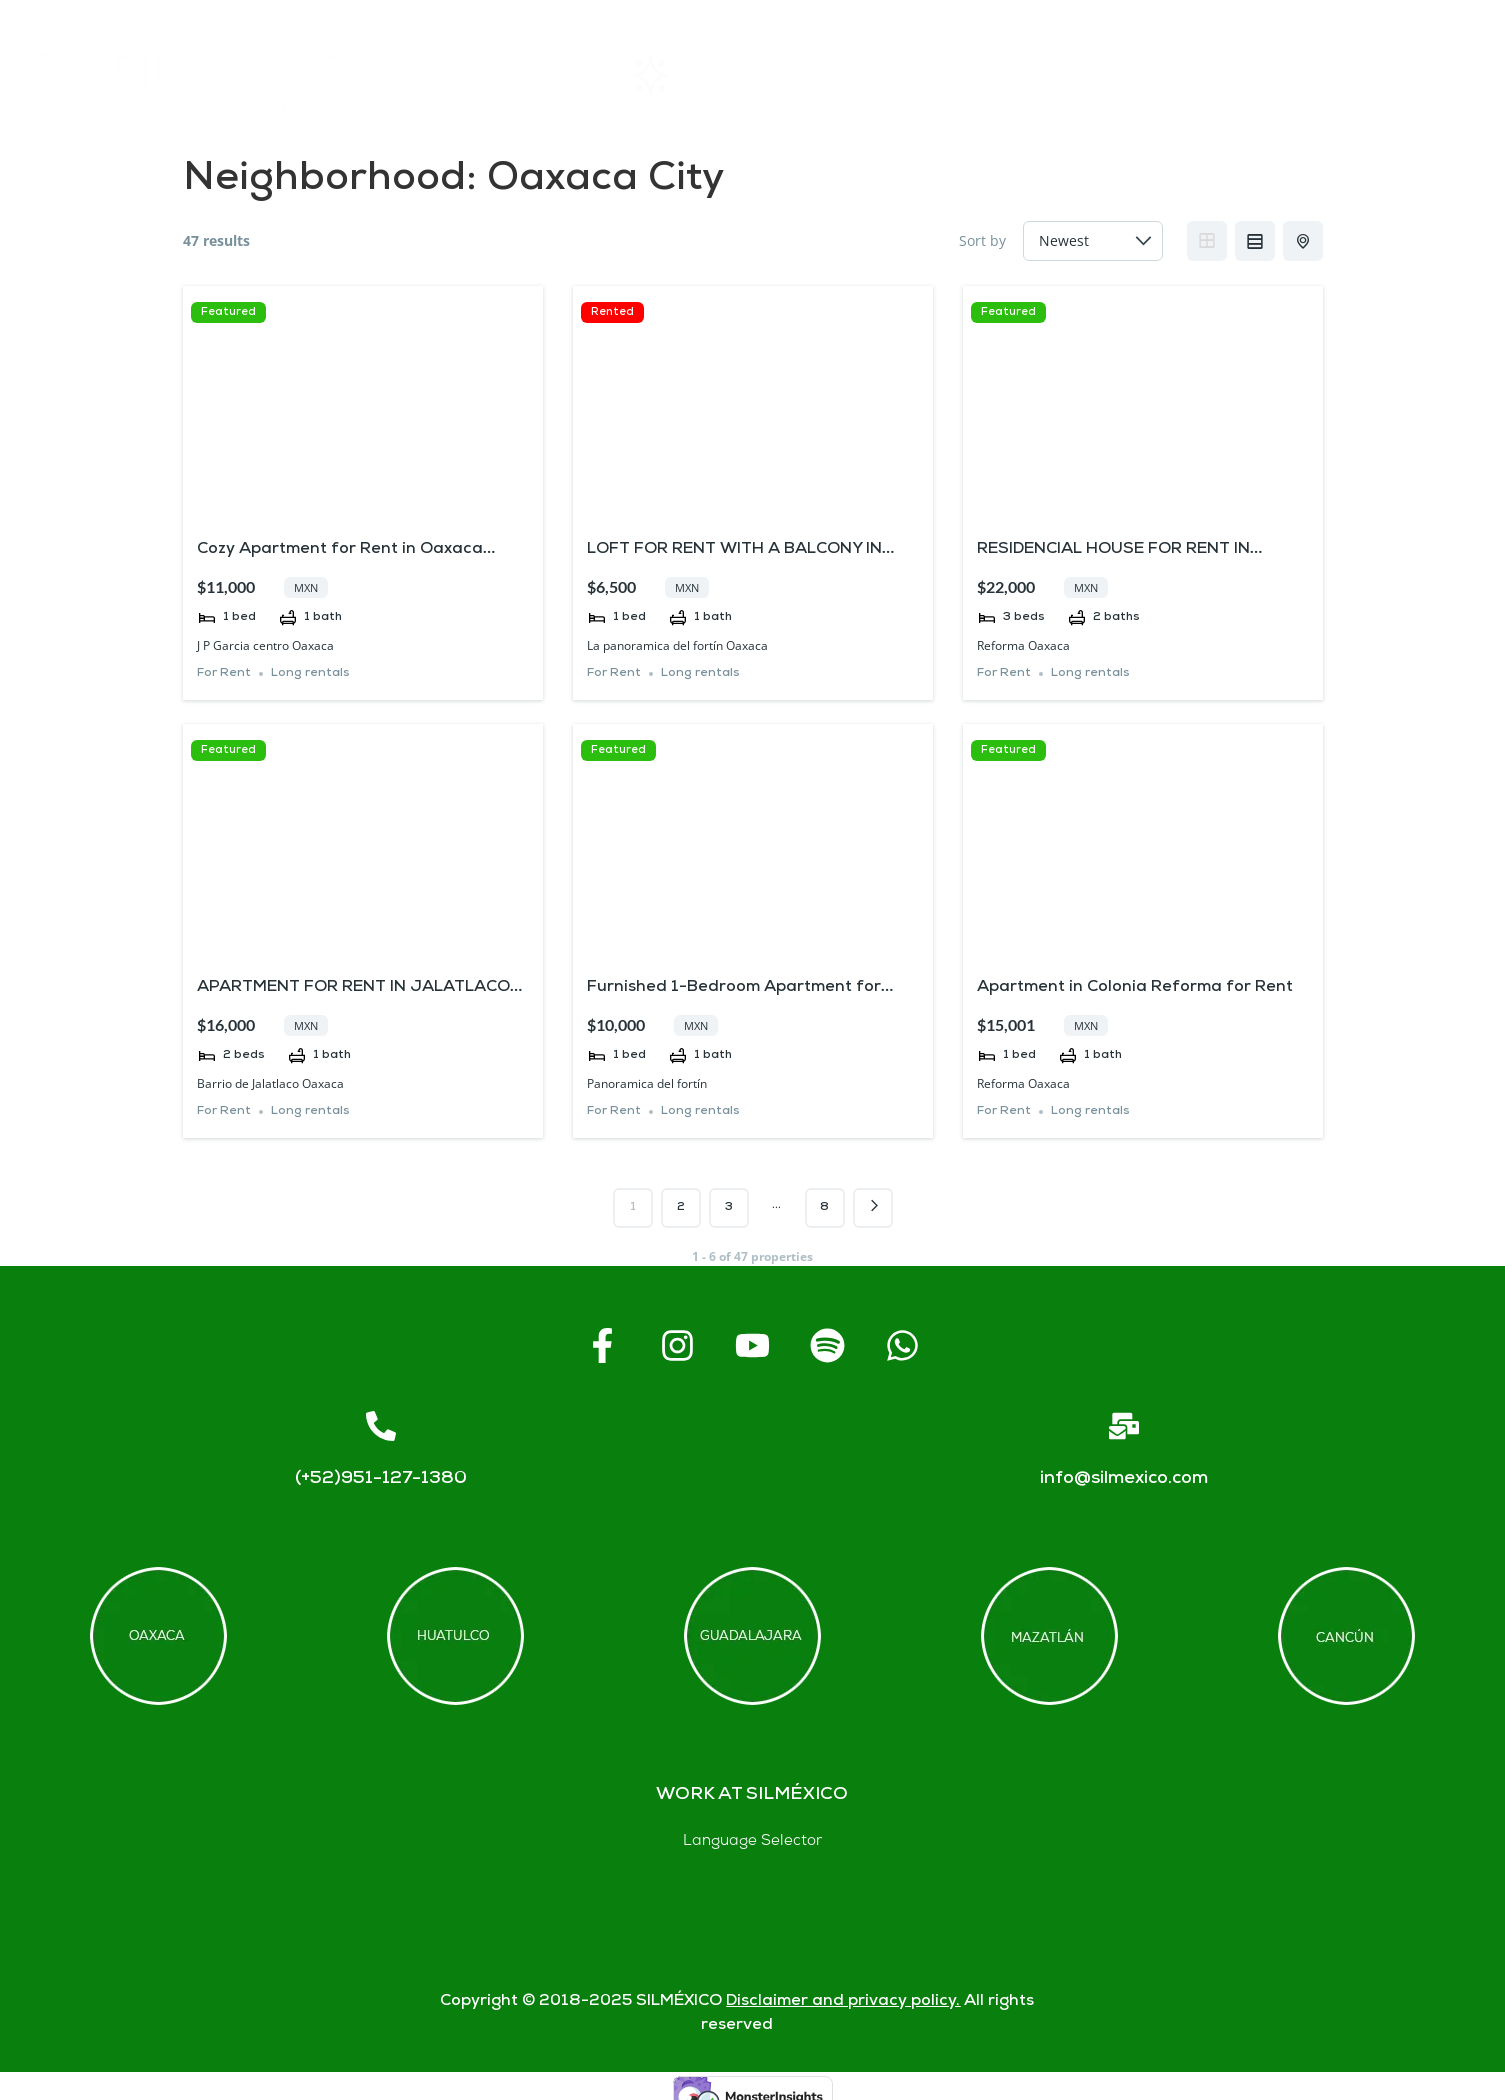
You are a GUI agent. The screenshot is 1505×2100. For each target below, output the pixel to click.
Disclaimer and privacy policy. (843, 2001)
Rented (612, 312)
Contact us (1230, 75)
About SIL (869, 74)
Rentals (681, 75)
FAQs (1047, 74)
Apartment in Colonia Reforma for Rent (1135, 987)
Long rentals (310, 673)
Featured (228, 312)
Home (508, 75)
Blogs (1414, 74)
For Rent (224, 673)
